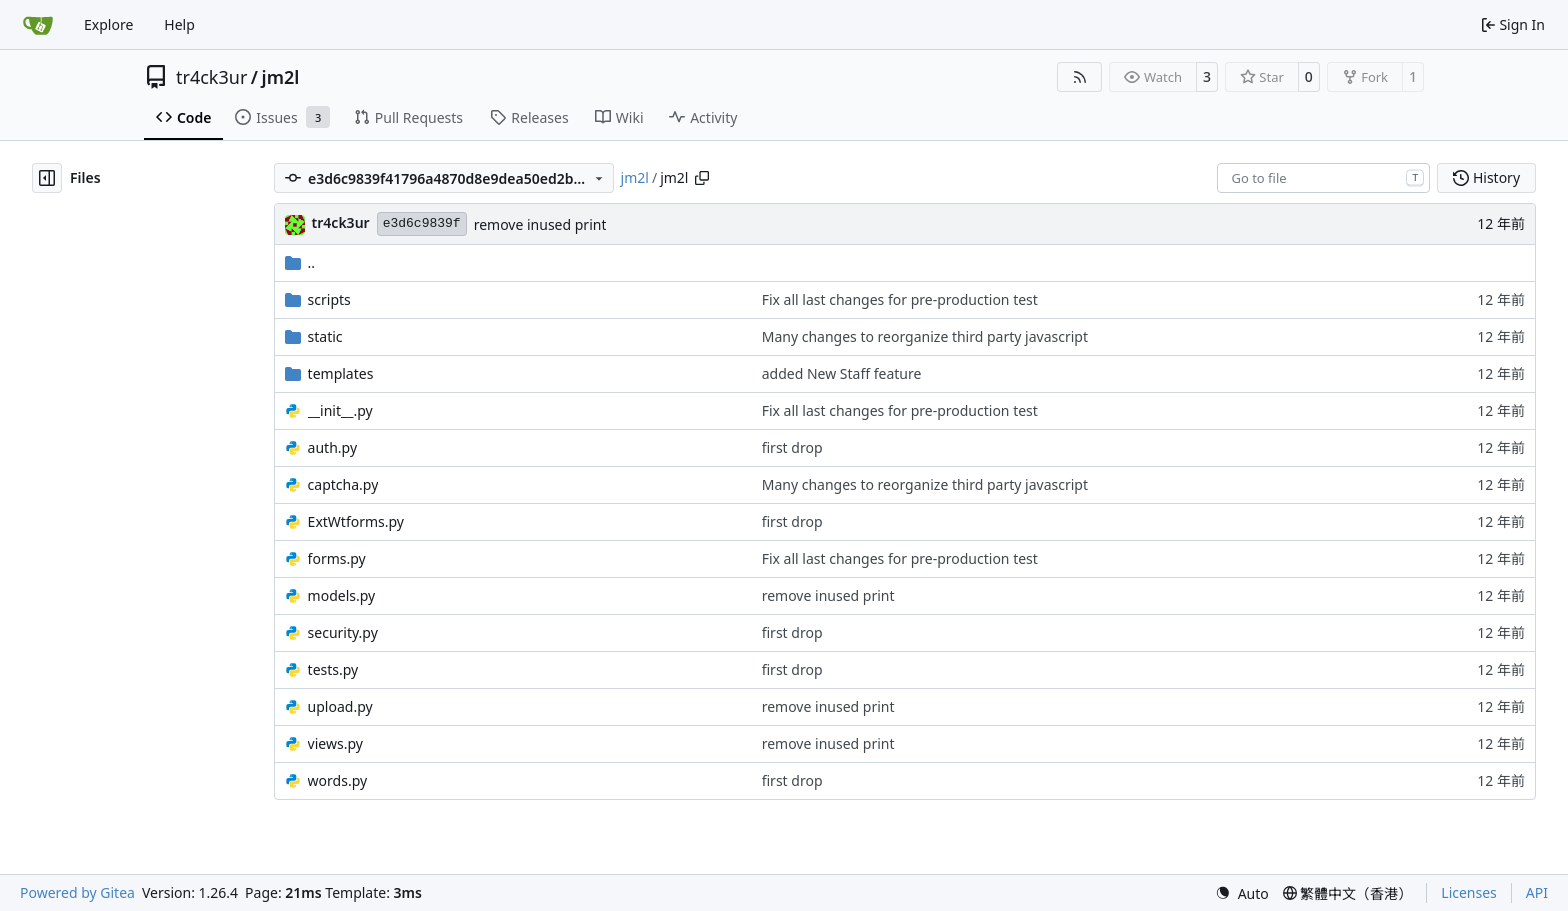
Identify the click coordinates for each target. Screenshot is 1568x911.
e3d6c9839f (422, 223)
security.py (343, 632)
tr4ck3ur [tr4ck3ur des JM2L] (341, 222)
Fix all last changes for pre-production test (900, 299)
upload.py (340, 706)
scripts (329, 299)
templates (341, 373)
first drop (792, 447)
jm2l (281, 77)
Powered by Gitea (77, 892)
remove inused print (540, 224)
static (325, 336)
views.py (335, 743)
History (1486, 177)
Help (179, 24)
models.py (342, 595)
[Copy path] (702, 178)
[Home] (38, 25)
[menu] (1242, 893)
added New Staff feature (842, 373)
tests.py (333, 669)
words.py (338, 780)
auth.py (332, 447)
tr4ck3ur (211, 77)
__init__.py (340, 410)
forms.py (337, 558)
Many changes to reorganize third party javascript (925, 336)
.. (300, 262)
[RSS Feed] (1080, 77)
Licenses (1469, 892)
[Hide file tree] (47, 178)
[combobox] (1323, 178)
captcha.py (343, 484)
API (1537, 892)
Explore (108, 24)
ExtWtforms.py (356, 521)
